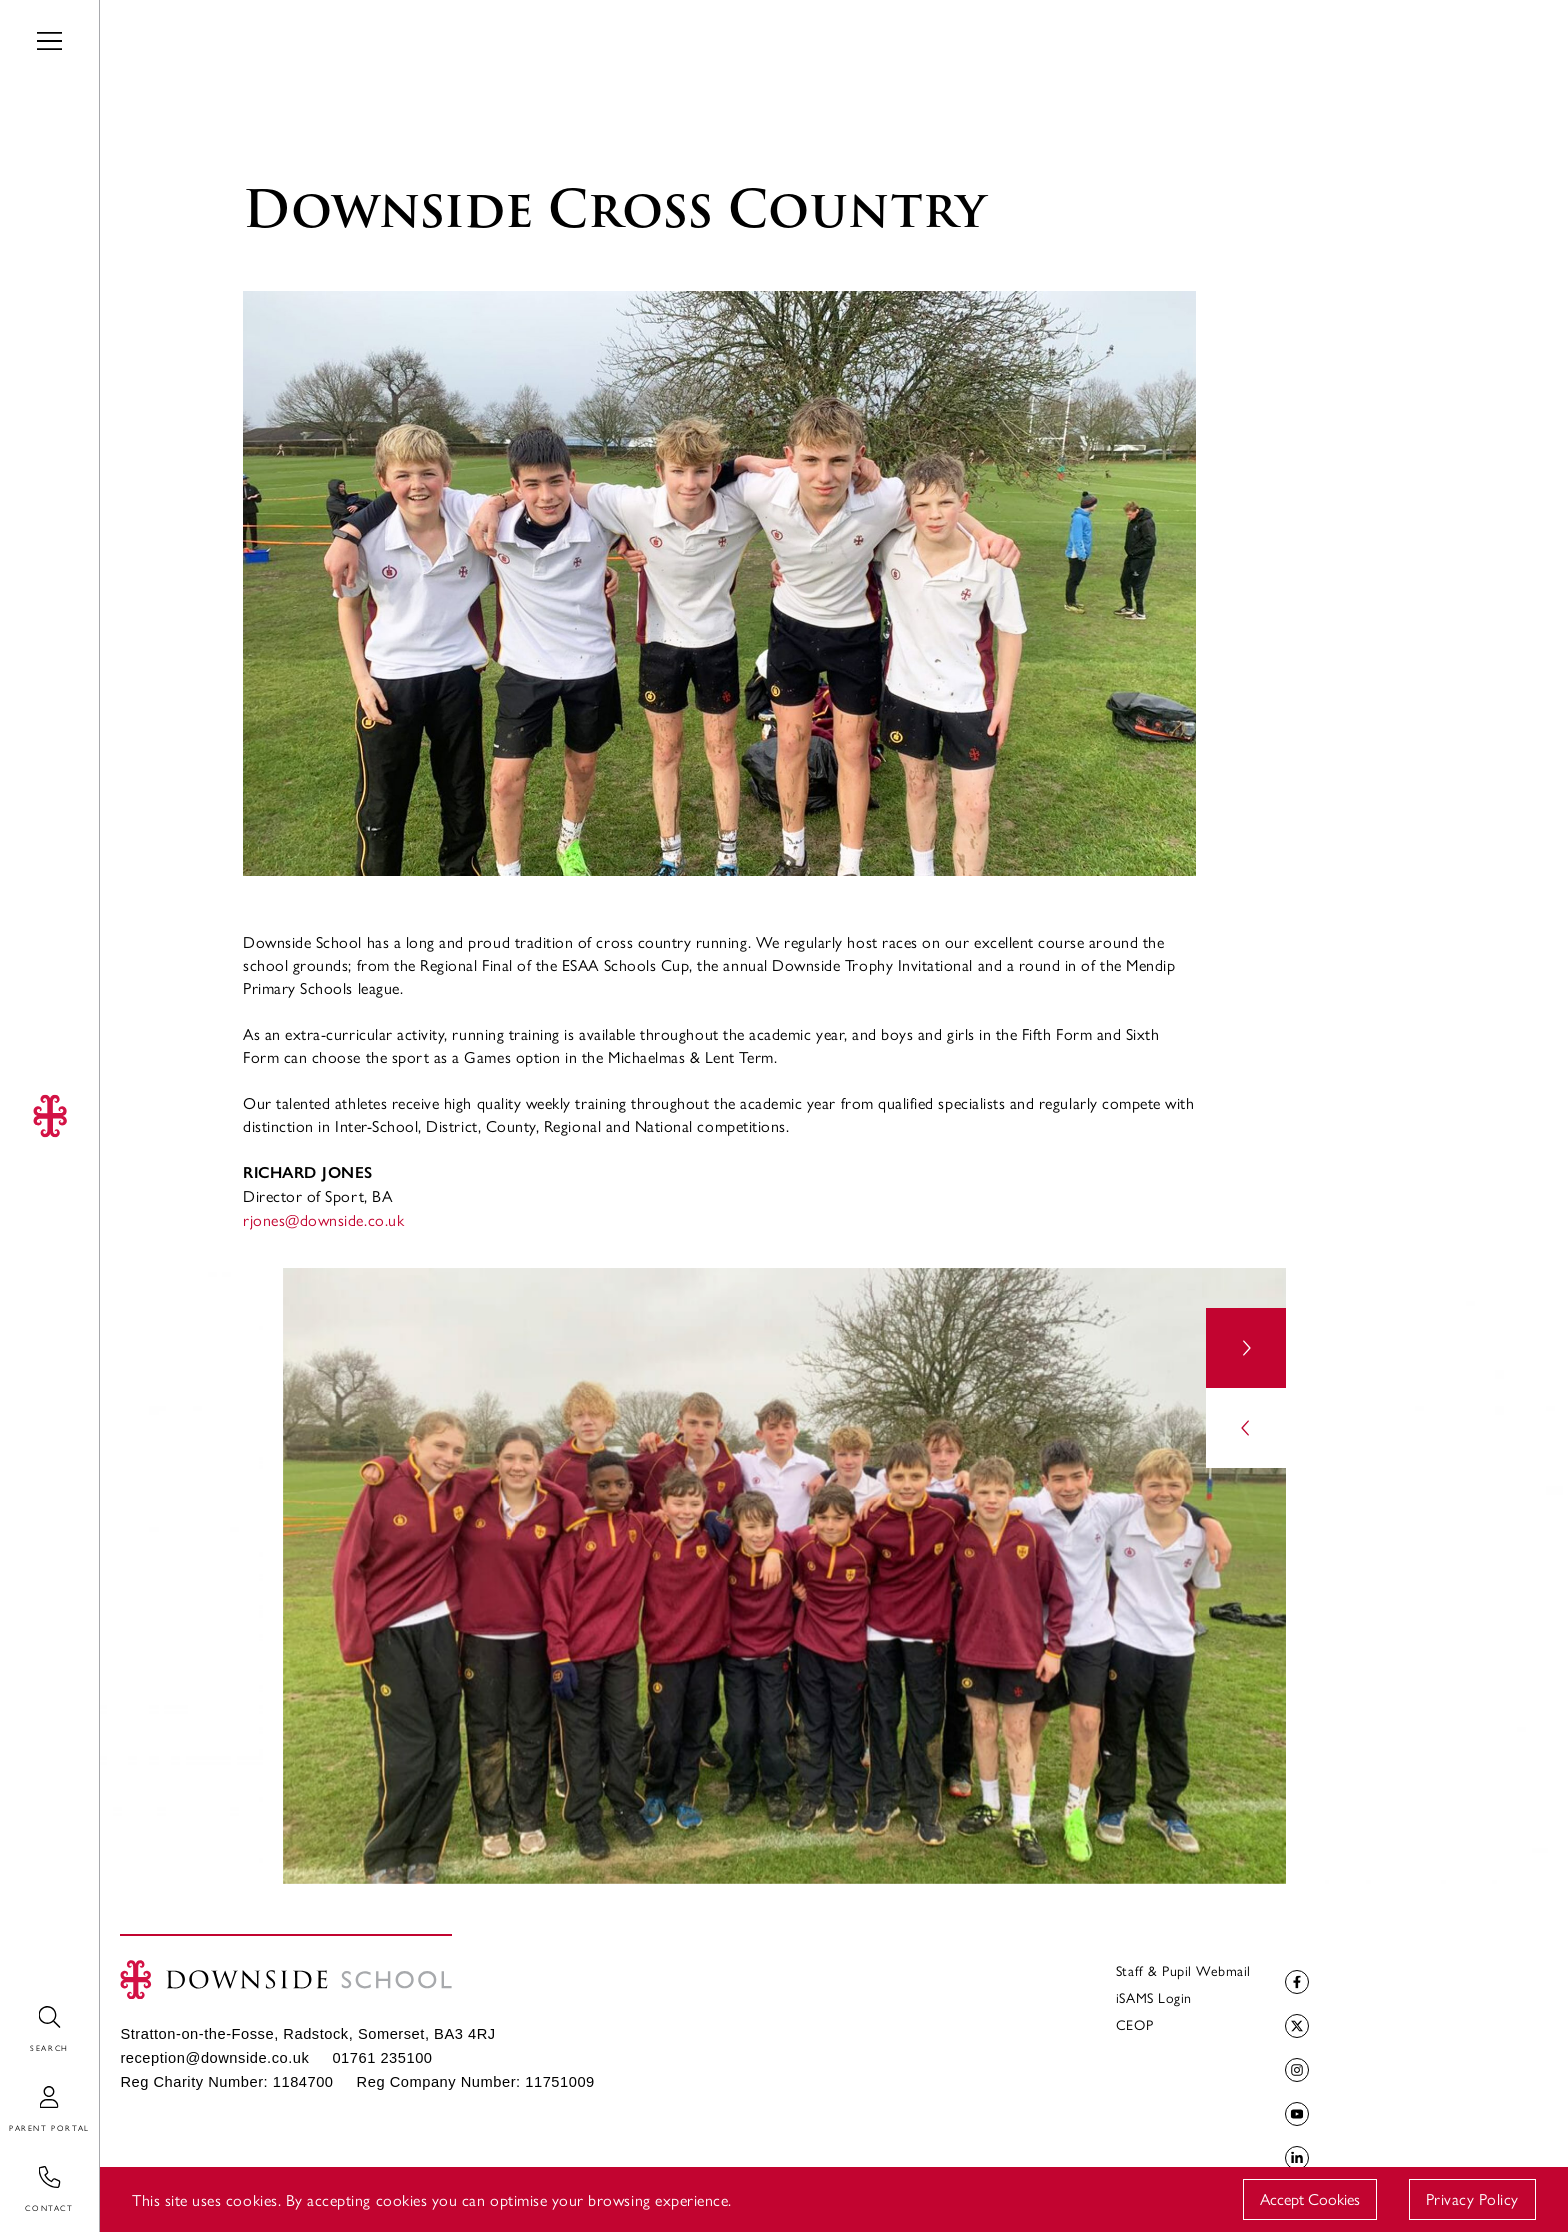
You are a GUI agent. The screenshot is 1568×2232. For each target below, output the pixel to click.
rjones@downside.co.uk (323, 1219)
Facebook (1294, 1982)
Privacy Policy (1472, 2198)
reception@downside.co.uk (214, 2058)
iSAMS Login (1154, 1997)
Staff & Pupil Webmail (1183, 1970)
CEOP (1134, 2024)
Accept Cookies (1310, 2198)
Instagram (1294, 2070)
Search (22, 2006)
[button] (1246, 1348)
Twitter (1294, 2026)
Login (19, 2086)
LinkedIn (1294, 2158)
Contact (28, 2166)
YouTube (1294, 2114)
